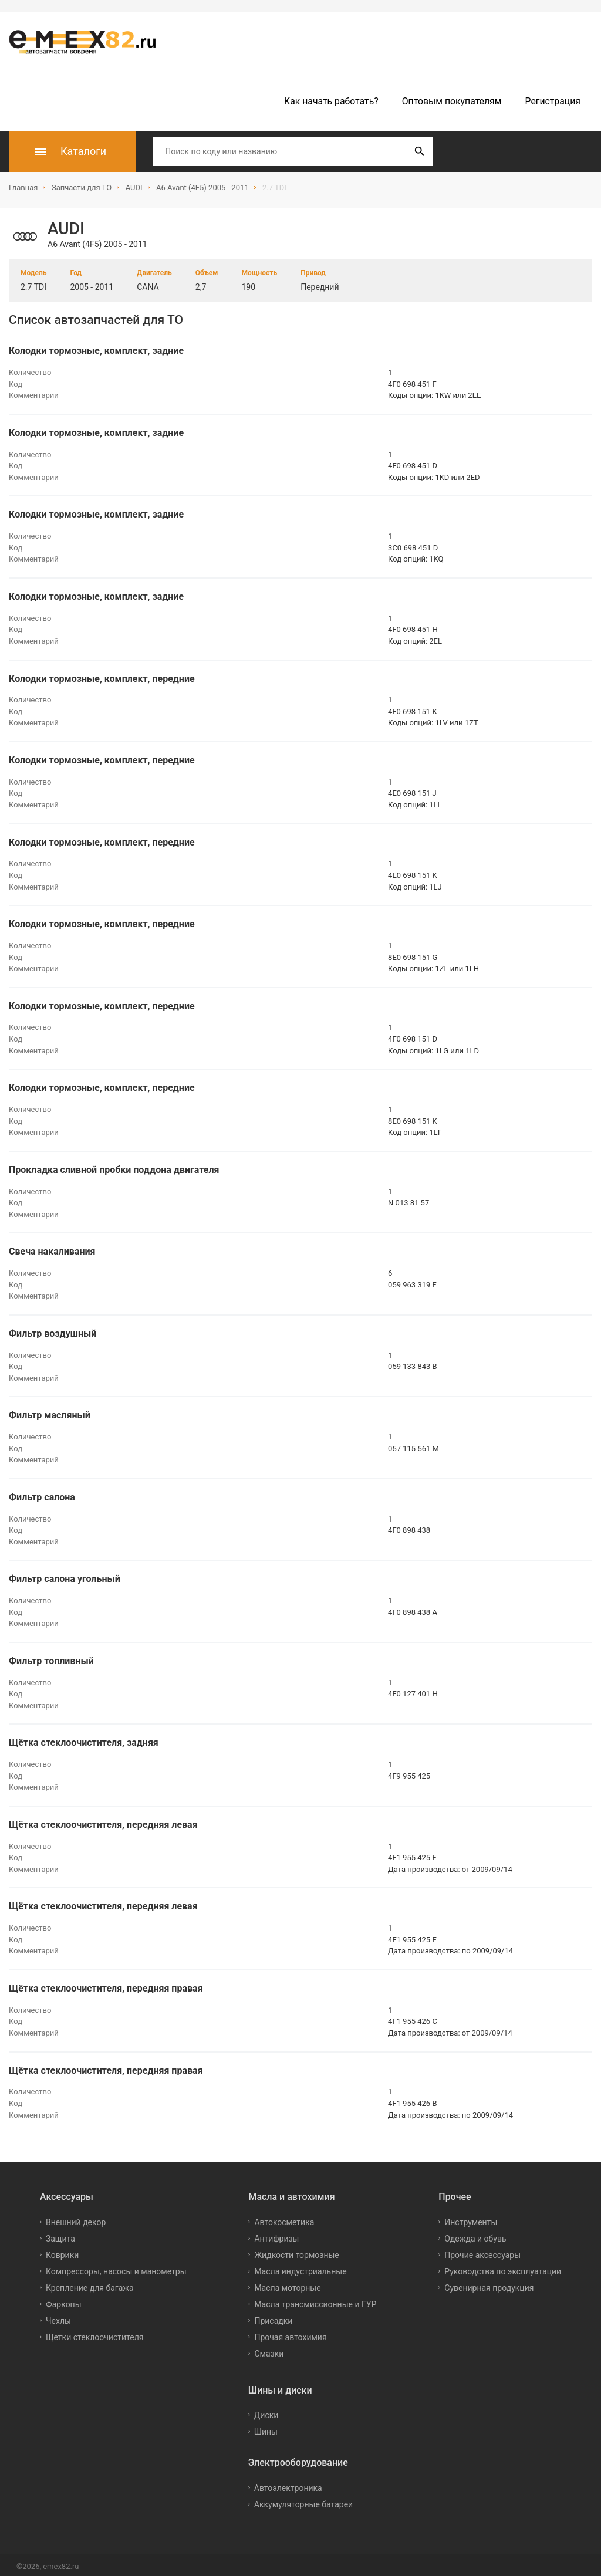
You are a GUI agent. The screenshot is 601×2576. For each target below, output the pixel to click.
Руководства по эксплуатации (502, 2267)
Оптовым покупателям (452, 101)
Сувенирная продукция (489, 2283)
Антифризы (276, 2234)
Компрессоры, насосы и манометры (116, 2267)
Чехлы (58, 2316)
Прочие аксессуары (482, 2251)
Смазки (268, 2349)
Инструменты (470, 2218)
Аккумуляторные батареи (303, 2501)
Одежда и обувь (475, 2234)
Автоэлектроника (288, 2484)
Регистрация (552, 101)
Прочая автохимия (290, 2333)
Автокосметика (284, 2218)
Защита (60, 2234)
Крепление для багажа (90, 2283)
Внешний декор (76, 2218)
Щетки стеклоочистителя (95, 2333)
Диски (266, 2411)
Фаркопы (64, 2300)
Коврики (62, 2251)
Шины (266, 2428)
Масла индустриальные (300, 2267)
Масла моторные (287, 2283)
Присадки (273, 2316)
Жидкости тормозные (296, 2251)
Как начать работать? (331, 101)
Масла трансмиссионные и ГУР (315, 2300)
